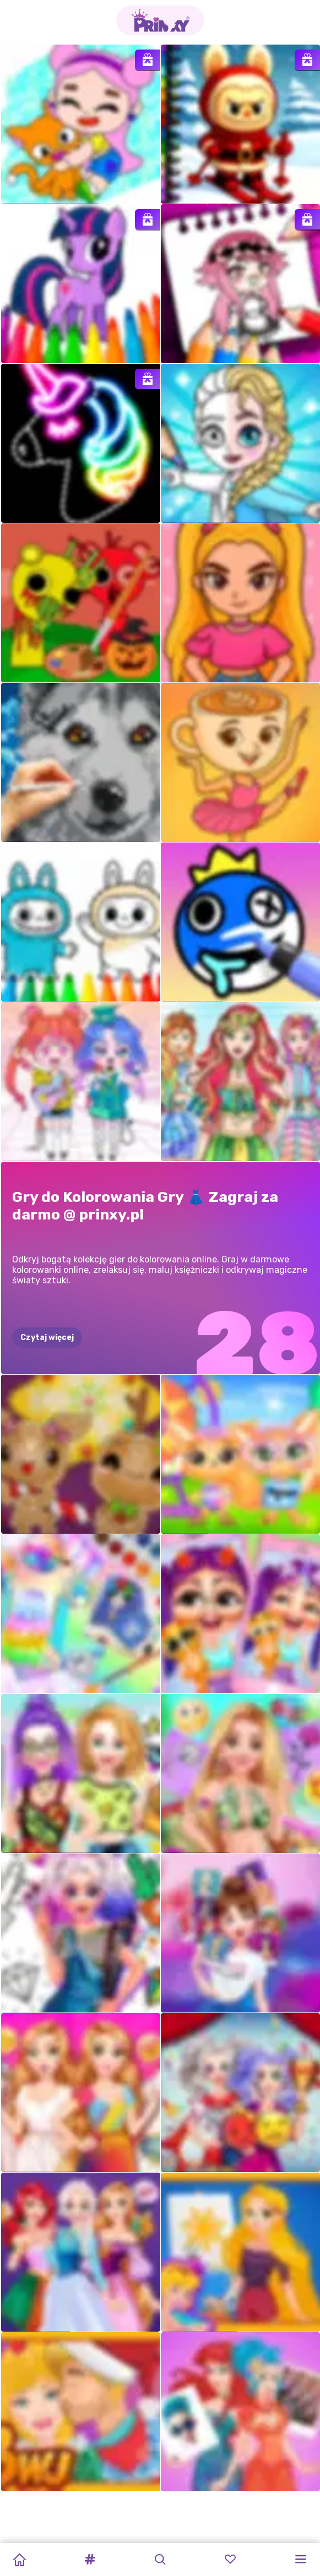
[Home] (19, 2559)
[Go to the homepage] (160, 20)
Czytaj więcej (47, 1337)
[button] (90, 2559)
